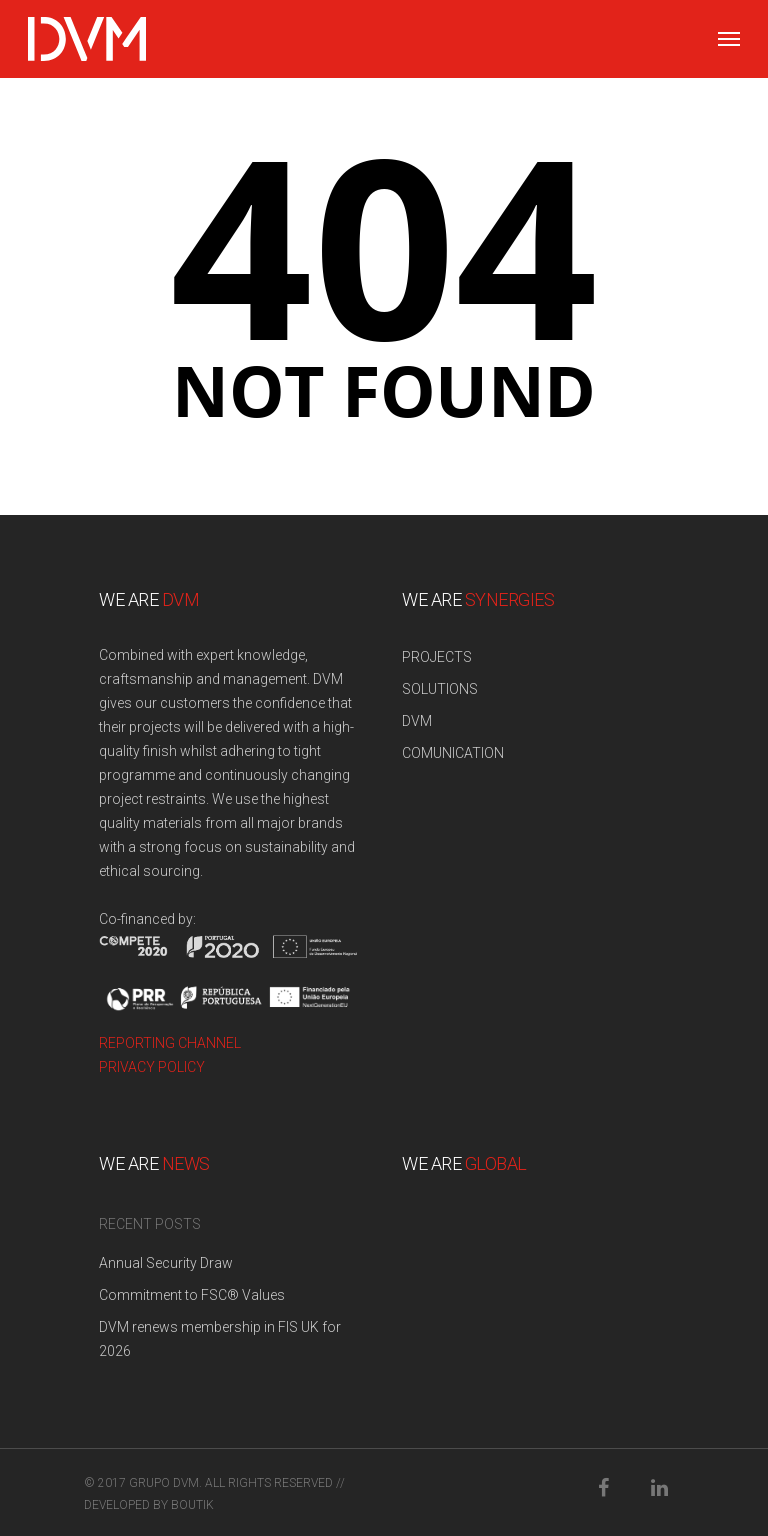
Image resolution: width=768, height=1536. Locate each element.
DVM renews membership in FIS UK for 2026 (220, 1339)
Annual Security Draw (166, 1263)
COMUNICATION (453, 753)
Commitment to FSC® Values (192, 1295)
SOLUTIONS (440, 689)
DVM (417, 721)
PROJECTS (437, 657)
